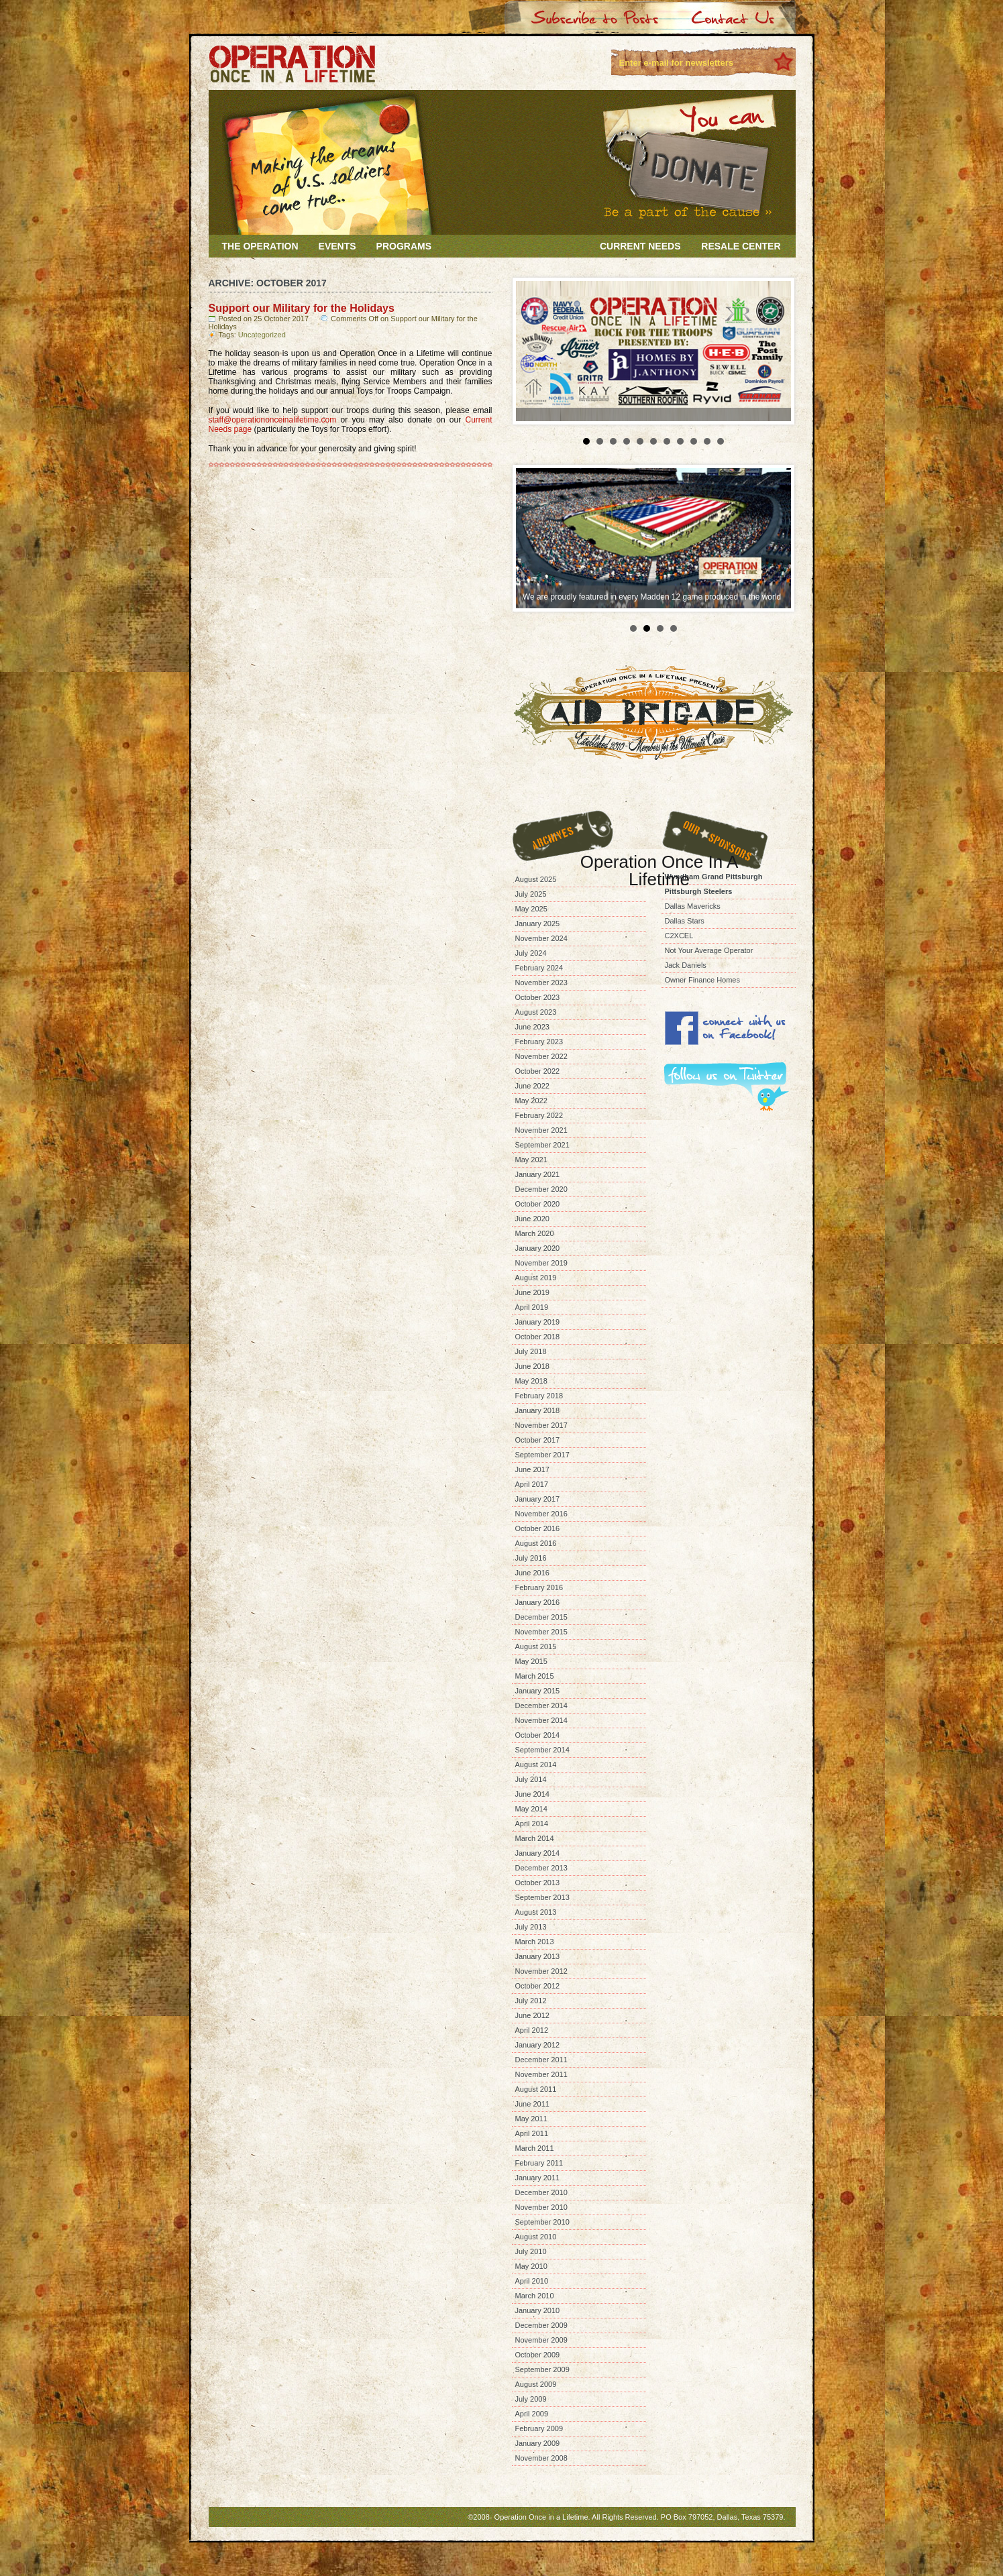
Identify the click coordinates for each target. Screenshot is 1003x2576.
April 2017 (532, 1484)
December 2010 (541, 2192)
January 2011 (537, 2178)
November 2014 (541, 1720)
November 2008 (541, 2458)
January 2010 (537, 2310)
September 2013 (542, 1897)
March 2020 (534, 1233)
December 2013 (541, 1868)
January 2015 (537, 1691)
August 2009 (536, 2384)
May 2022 (531, 1101)
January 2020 (537, 1248)
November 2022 (541, 1056)
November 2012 (541, 1971)
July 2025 (531, 894)
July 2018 (531, 1351)
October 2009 (537, 2355)
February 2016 (539, 1587)
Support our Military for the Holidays (301, 308)
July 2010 (531, 2251)
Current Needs (640, 246)
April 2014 (532, 1823)
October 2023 (537, 997)
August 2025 (536, 879)
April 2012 (532, 2030)
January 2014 (537, 1853)
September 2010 (542, 2222)
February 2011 (539, 2163)
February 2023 (539, 1042)
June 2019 (532, 1292)
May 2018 (531, 1381)
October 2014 (537, 1735)
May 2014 (531, 1809)
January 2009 (537, 2443)
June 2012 (532, 2015)
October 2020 (537, 1204)
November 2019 (541, 1263)
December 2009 (541, 2325)
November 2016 (541, 1514)
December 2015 (541, 1617)
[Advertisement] (729, 1179)
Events (337, 246)
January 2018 (537, 1410)
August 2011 (536, 2089)
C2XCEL (679, 936)
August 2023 (536, 1012)
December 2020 (541, 1189)
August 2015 (536, 1646)
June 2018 (532, 1366)
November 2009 (541, 2340)
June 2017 (532, 1469)
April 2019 (532, 1307)
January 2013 (537, 1956)
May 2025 (531, 909)
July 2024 (531, 953)
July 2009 (531, 2399)
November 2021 (541, 1130)
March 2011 (534, 2148)
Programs (403, 246)
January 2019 (537, 1322)
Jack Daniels (685, 965)
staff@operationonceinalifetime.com (273, 420)
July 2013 (531, 1927)
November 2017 (541, 1425)
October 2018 (537, 1337)
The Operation (260, 246)
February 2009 (539, 2428)
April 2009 (532, 2414)
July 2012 (531, 2001)
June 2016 (532, 1573)
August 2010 (536, 2237)
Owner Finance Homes (703, 980)
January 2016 (537, 1602)
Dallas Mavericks (693, 906)
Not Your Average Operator (709, 950)
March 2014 (534, 1838)
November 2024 (541, 938)
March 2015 (534, 1676)
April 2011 (532, 2133)
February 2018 (539, 1396)
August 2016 (536, 1543)
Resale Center (740, 246)
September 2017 (542, 1455)
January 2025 (537, 923)
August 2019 (536, 1278)
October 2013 (537, 1883)
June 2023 (532, 1027)
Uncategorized (262, 335)
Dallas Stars (684, 921)
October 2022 (537, 1071)
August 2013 (536, 1912)
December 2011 (541, 2060)
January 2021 (537, 1174)
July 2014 (531, 1779)
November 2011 (541, 2074)
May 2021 (531, 1160)
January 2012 (537, 2045)
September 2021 (542, 1145)
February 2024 (539, 968)
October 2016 (537, 1528)
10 (707, 441)
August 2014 (536, 1764)
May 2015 (531, 1661)
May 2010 (531, 2266)
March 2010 (534, 2296)
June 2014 (532, 1794)
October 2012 (537, 1986)
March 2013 (534, 1942)
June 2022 (532, 1086)
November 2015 (541, 1632)
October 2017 (537, 1440)
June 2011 (532, 2104)
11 (720, 441)
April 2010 (532, 2281)
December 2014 (541, 1705)
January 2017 (537, 1499)
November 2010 (541, 2207)
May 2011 (531, 2119)
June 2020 (532, 1219)
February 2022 (539, 1115)
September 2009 (542, 2369)
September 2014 (542, 1750)
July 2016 (531, 1558)
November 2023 (541, 982)
